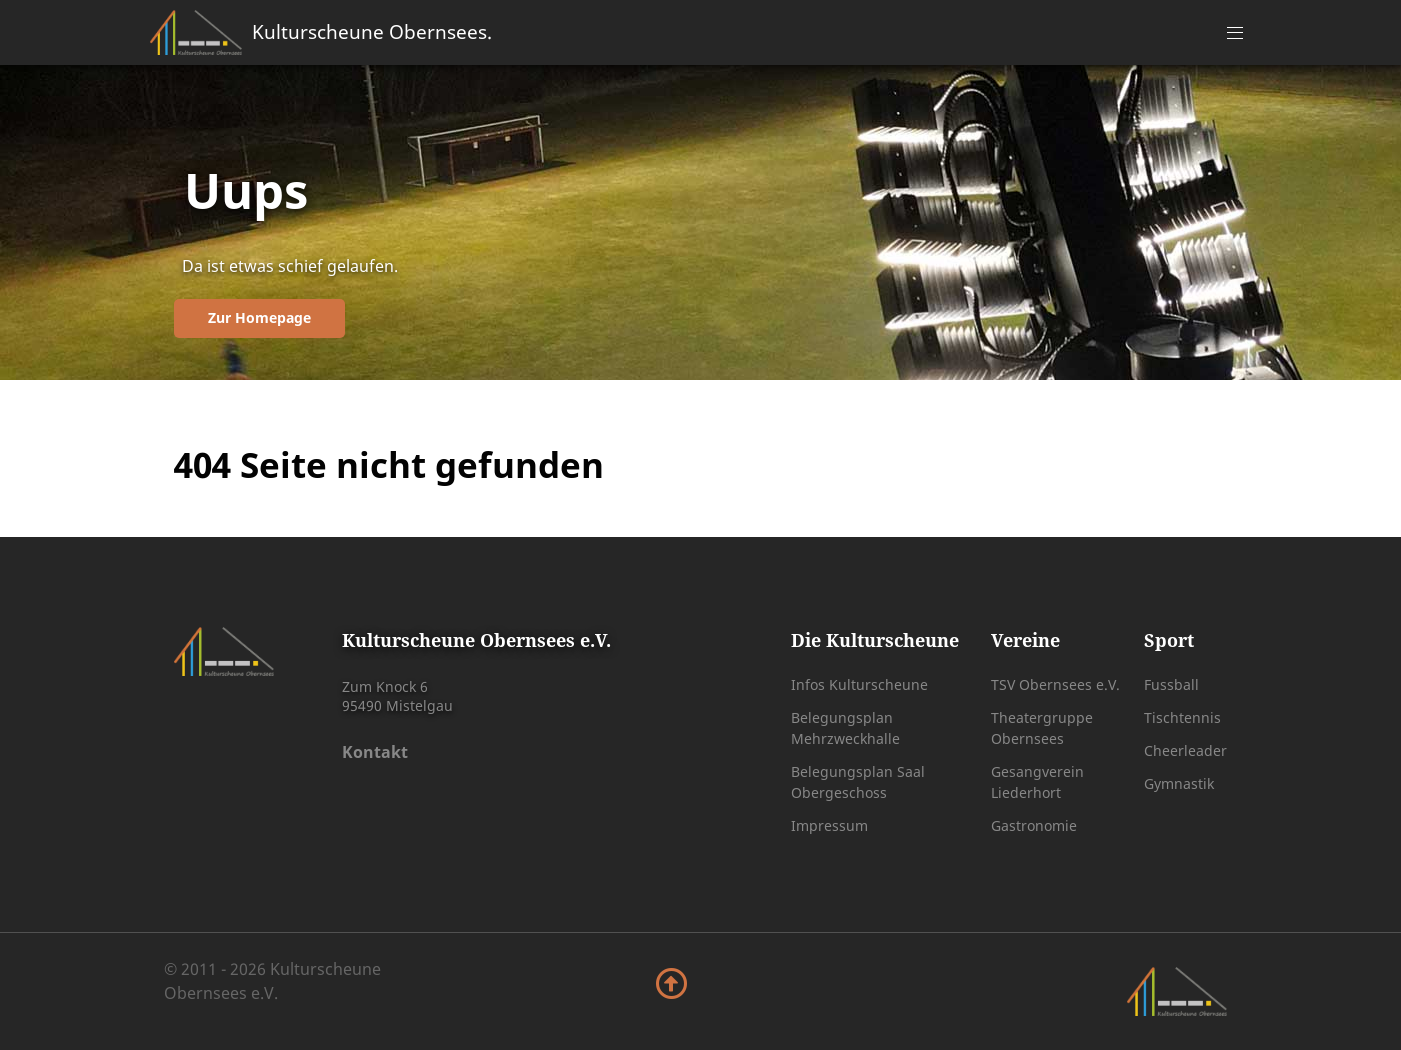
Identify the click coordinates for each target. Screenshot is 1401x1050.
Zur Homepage (259, 317)
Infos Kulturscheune (859, 684)
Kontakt (375, 752)
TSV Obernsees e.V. (1055, 684)
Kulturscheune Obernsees (372, 31)
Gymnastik (1179, 783)
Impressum (829, 825)
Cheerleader (1185, 750)
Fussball (1171, 684)
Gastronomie (1034, 825)
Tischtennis (1182, 717)
